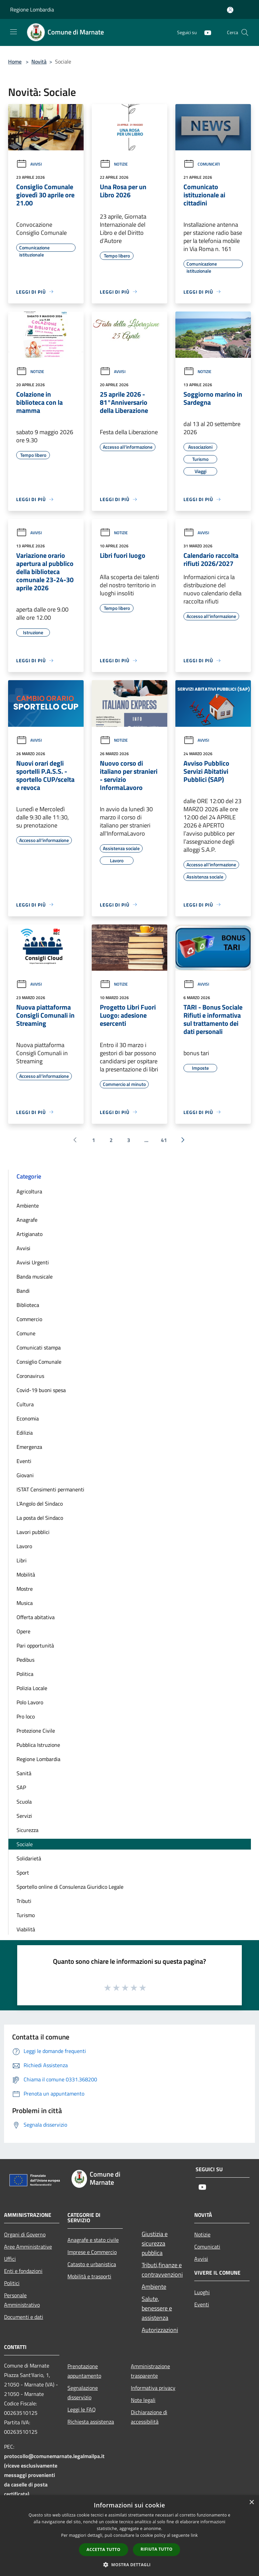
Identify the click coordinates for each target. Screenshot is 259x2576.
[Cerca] (245, 32)
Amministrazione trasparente (150, 2371)
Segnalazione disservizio (82, 2392)
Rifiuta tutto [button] (157, 2549)
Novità (39, 61)
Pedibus (25, 1660)
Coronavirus (30, 1376)
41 (164, 1140)
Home (15, 61)
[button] (129, 2564)
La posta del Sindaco (40, 1518)
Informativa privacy (153, 2388)
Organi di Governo (25, 2234)
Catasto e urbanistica (91, 2264)
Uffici (10, 2259)
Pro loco (26, 1716)
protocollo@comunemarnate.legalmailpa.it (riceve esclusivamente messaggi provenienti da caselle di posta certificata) (54, 2475)
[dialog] (129, 2535)
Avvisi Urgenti (33, 1262)
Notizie (114, 164)
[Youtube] (205, 32)
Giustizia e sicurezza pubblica (155, 2243)
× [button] (251, 2502)
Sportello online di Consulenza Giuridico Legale (70, 1887)
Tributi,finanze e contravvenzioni (162, 2269)
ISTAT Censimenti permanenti (50, 1489)
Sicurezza (27, 1830)
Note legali (143, 2400)
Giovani (25, 1475)
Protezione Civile (36, 1731)
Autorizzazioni (160, 2329)
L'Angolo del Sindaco (40, 1504)
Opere (23, 1631)
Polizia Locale (32, 1688)
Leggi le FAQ (81, 2409)
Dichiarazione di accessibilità (149, 2417)
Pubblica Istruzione (38, 1745)
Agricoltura (29, 1191)
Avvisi (29, 164)
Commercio (29, 1319)
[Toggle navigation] (13, 32)
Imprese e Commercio (92, 2252)
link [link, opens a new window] (194, 2535)
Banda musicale (35, 1276)
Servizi (24, 1816)
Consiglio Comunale (39, 1362)
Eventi (24, 1461)
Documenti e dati (23, 2317)
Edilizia (25, 1433)
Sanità (24, 1773)
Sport (23, 1872)
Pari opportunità (35, 1645)
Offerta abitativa (36, 1617)
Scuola (24, 1802)
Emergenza (29, 1447)
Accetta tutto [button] (103, 2549)
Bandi (23, 1291)
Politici (12, 2283)
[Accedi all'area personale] (230, 10)
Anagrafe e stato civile (93, 2240)
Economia (28, 1418)
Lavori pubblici (33, 1532)
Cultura (25, 1404)
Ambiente (28, 1206)
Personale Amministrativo (22, 2300)
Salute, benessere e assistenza (157, 2308)
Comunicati (201, 164)
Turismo (26, 1915)
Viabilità (26, 1929)
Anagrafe (27, 1220)
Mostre (25, 1589)
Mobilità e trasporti (89, 2276)
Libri (22, 1560)
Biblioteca (28, 1305)
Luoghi (202, 2292)
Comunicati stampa (39, 1347)
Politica (25, 1674)
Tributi (24, 1901)
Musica (25, 1603)
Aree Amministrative (28, 2247)
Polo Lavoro (30, 1702)
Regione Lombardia (32, 9)
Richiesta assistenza (90, 2422)
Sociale (25, 1844)
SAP (21, 1787)
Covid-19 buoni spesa (41, 1390)
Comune (26, 1333)
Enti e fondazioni (23, 2271)
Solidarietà (29, 1858)
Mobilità (26, 1574)
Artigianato (29, 1234)
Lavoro (24, 1546)
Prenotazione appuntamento (84, 2371)
